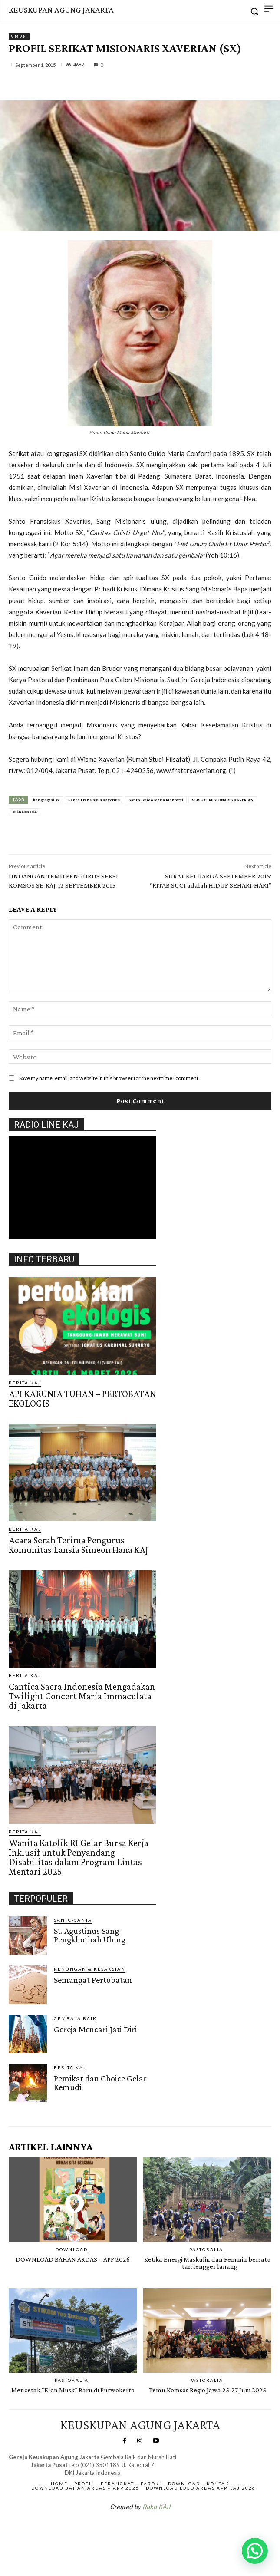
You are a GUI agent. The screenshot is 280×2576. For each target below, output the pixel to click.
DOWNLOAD (72, 2249)
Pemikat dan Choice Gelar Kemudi (100, 2083)
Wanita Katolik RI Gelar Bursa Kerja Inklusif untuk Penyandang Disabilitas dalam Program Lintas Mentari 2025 (78, 1857)
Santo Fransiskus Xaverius (94, 799)
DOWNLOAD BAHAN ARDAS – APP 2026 (73, 2259)
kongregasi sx (46, 799)
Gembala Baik (75, 2018)
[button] (255, 2551)
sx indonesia (24, 811)
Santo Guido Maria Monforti (155, 799)
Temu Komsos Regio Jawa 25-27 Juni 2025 (207, 2390)
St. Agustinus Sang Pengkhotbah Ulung (89, 1935)
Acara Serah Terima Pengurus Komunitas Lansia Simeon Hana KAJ (78, 1545)
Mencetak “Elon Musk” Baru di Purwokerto (73, 2390)
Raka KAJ (156, 2507)
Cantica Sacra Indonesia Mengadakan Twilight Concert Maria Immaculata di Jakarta (82, 1696)
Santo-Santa (73, 1919)
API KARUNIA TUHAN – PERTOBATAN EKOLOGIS (82, 1398)
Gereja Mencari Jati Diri (95, 2029)
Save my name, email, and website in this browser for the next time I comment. (109, 1078)
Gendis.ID (24, 2105)
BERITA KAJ (25, 1382)
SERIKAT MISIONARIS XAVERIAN (223, 799)
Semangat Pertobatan (93, 1980)
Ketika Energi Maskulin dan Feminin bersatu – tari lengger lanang (207, 2263)
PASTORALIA (206, 2249)
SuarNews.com (126, 2529)
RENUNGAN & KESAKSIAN (89, 1969)
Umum (19, 36)
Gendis (166, 2529)
